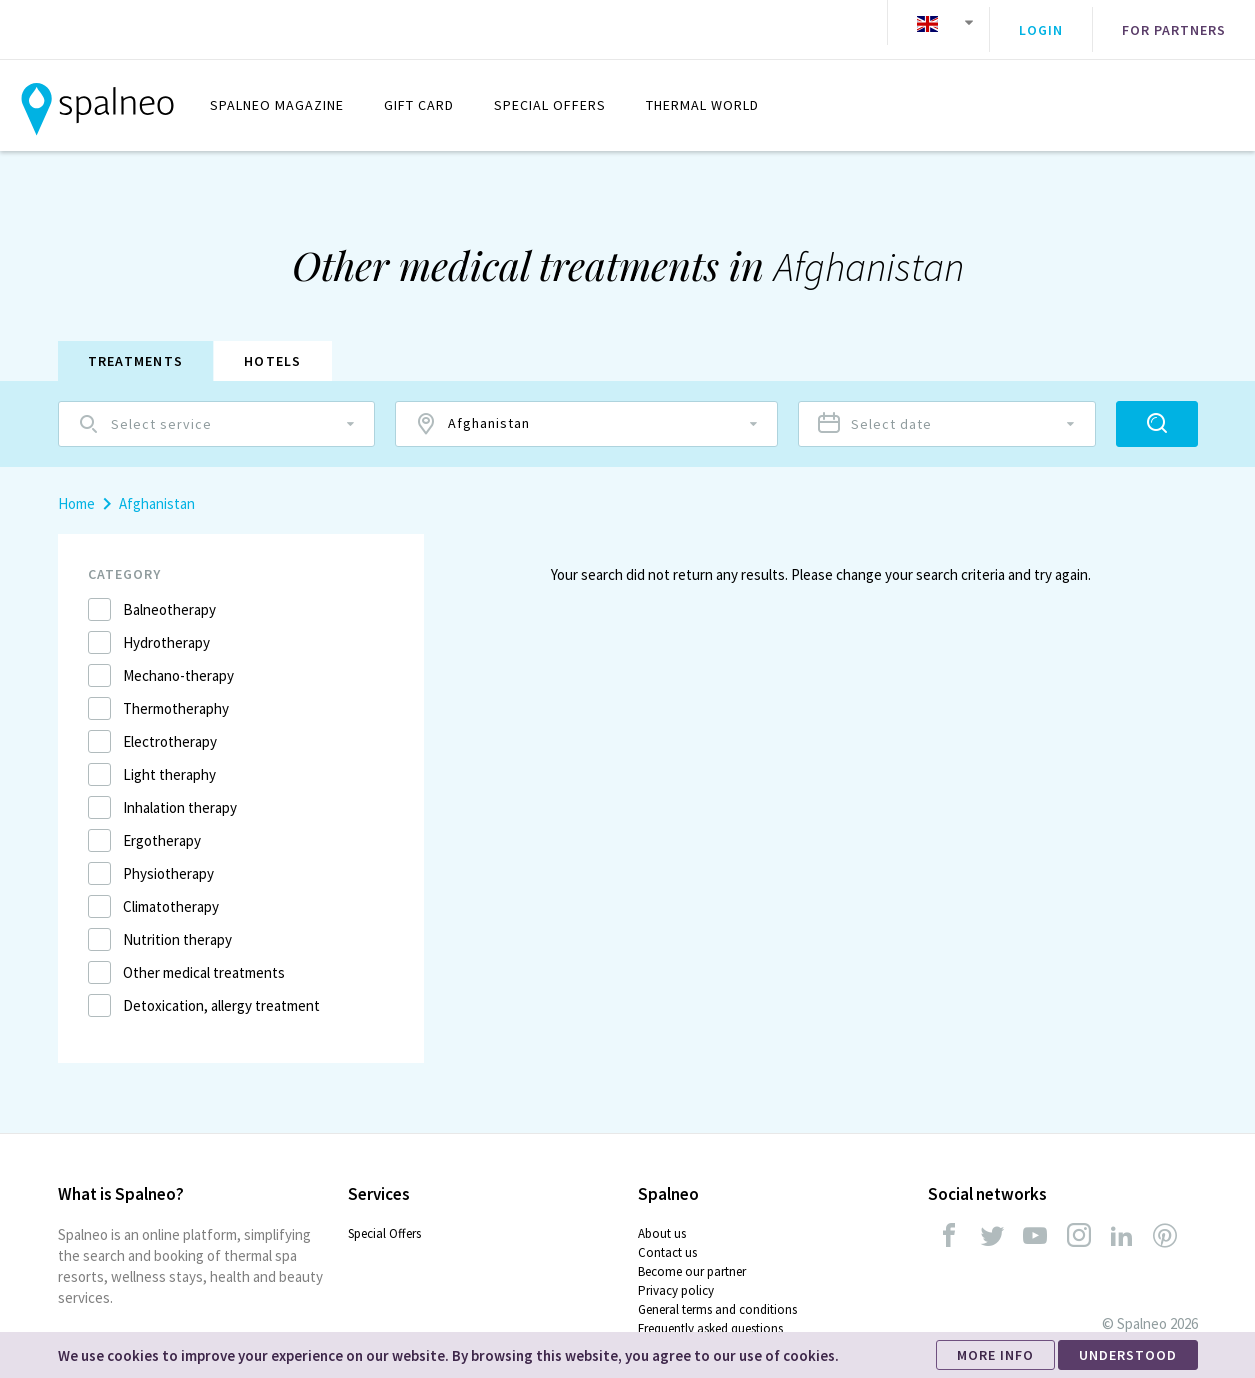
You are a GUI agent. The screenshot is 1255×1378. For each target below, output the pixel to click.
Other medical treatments (204, 957)
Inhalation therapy (180, 792)
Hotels (273, 346)
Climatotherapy (171, 891)
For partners (1174, 23)
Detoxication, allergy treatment (221, 990)
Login (1041, 23)
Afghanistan (157, 488)
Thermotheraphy (176, 693)
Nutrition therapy (177, 924)
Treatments (136, 346)
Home (76, 488)
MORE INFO (995, 1355)
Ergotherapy (162, 825)
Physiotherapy (168, 858)
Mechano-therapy (178, 660)
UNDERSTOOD (1128, 1355)
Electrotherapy (170, 726)
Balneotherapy (169, 594)
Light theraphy (169, 759)
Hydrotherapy (166, 627)
